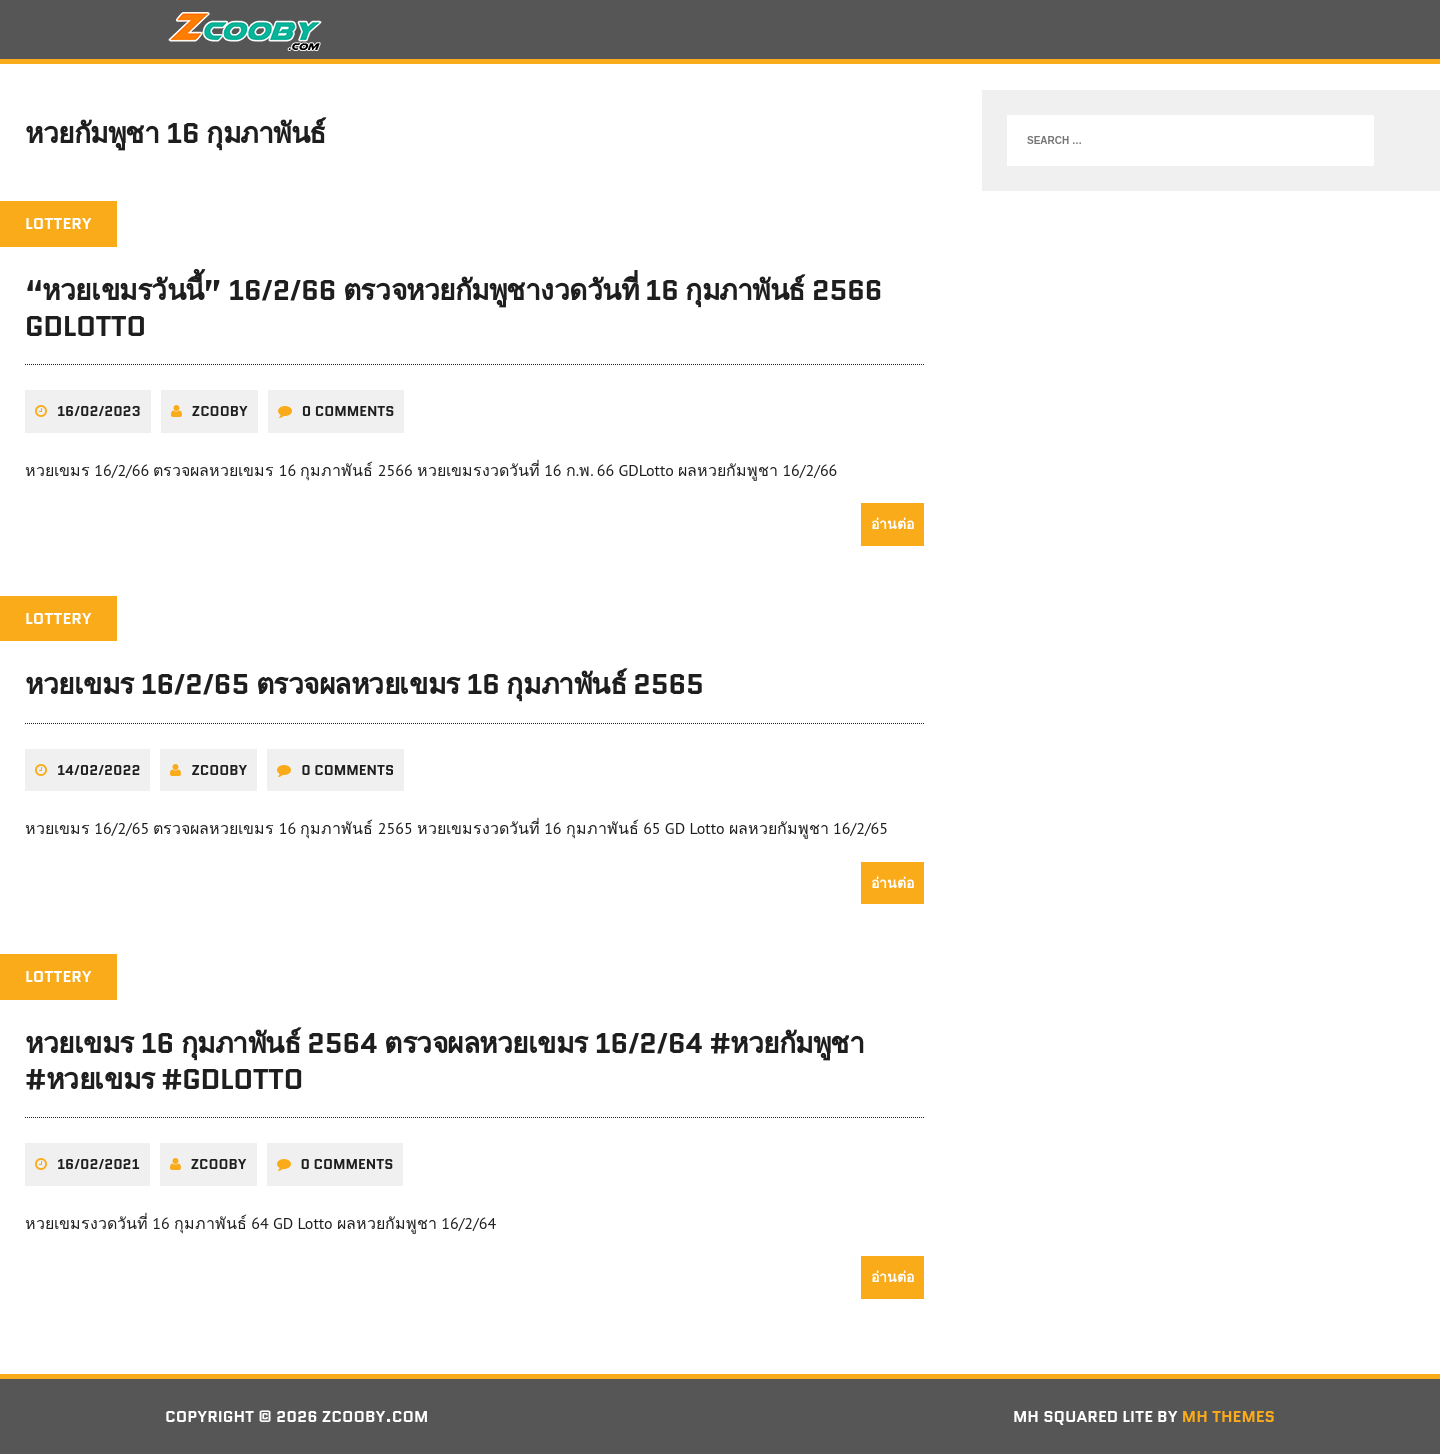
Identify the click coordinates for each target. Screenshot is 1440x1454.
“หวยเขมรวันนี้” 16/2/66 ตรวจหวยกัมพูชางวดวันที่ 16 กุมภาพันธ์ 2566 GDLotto (453, 308)
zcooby (220, 411)
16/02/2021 (98, 1164)
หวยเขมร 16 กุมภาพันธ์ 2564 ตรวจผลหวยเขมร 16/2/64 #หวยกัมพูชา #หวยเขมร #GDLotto (445, 1061)
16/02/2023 (99, 411)
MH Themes (1228, 1416)
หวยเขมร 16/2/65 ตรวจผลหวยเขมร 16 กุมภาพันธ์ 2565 (364, 684)
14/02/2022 (98, 770)
